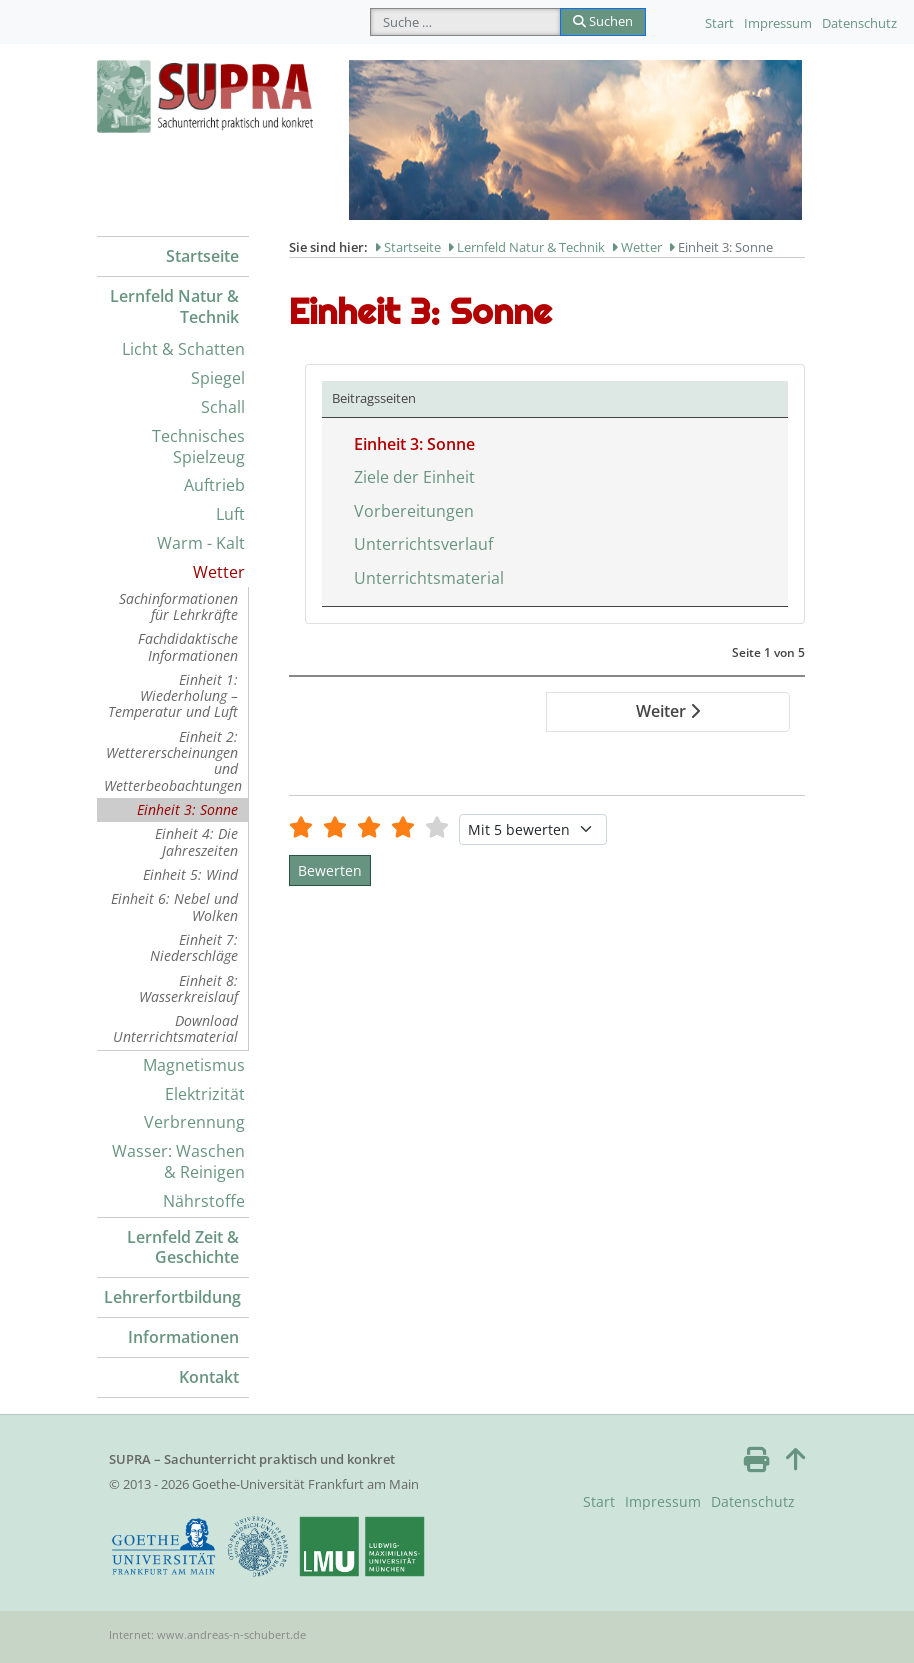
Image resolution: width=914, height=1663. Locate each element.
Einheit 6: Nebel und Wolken (174, 906)
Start (719, 23)
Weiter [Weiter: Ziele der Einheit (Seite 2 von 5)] (668, 711)
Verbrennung (194, 1122)
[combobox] (465, 22)
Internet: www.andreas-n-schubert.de (207, 1634)
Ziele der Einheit (414, 477)
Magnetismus (194, 1065)
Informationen (183, 1337)
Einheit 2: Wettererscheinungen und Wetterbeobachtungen (173, 761)
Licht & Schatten (183, 349)
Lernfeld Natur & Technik (174, 306)
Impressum (778, 23)
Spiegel (218, 378)
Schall (223, 407)
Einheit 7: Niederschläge (194, 947)
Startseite (202, 256)
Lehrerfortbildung (172, 1297)
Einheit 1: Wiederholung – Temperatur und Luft (173, 696)
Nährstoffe (204, 1201)
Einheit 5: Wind (190, 874)
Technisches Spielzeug (198, 446)
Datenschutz (859, 23)
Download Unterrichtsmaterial (175, 1028)
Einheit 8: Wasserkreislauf (188, 988)
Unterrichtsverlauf (423, 544)
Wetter (219, 572)
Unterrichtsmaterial (429, 578)
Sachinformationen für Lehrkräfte (178, 606)
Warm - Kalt (201, 543)
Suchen (603, 21)
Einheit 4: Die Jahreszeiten (196, 841)
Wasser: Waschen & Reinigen (178, 1161)
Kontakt (209, 1377)
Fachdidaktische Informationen (188, 646)
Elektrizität (205, 1094)
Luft (230, 514)
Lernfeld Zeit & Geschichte (183, 1247)
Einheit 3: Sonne (187, 809)
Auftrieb (214, 485)
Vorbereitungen (414, 511)
